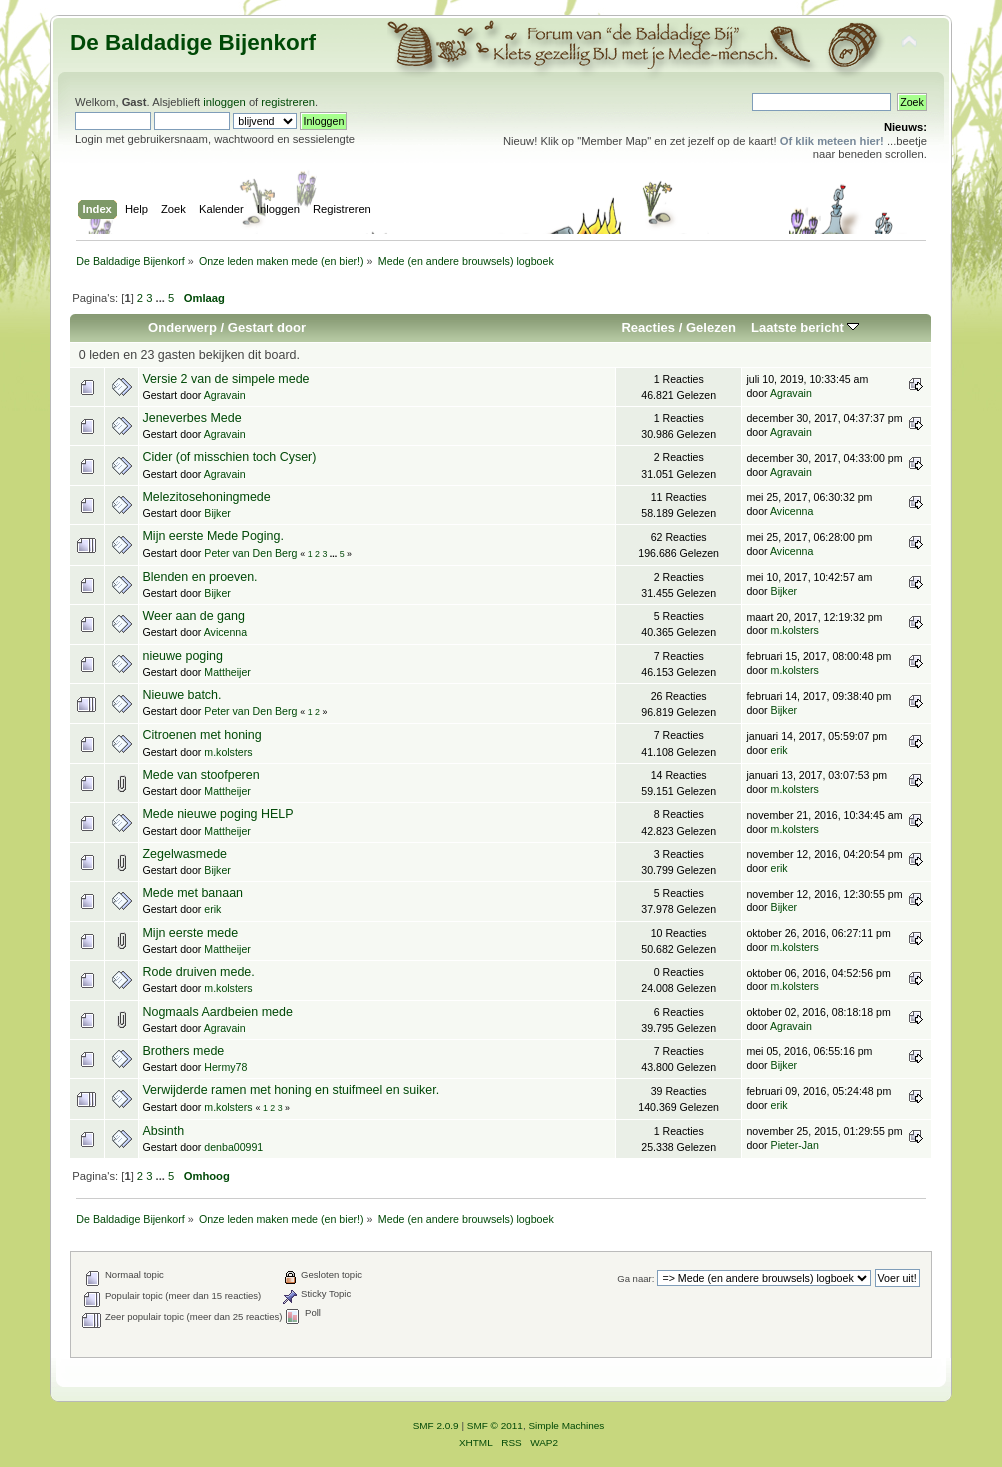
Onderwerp (182, 327)
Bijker (217, 513)
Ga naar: (635, 1278)
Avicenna (791, 511)
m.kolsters (795, 630)
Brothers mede (183, 1051)
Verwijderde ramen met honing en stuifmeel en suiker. (290, 1090)
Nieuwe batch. (181, 695)
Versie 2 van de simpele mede (225, 379)
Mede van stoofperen (200, 775)
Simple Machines (566, 1425)
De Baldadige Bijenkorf (193, 42)
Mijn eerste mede (190, 933)
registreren (288, 102)
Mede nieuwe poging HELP (217, 814)
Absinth (163, 1131)
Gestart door (267, 327)
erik (779, 750)
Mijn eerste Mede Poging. (212, 536)
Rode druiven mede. (198, 972)
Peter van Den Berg (250, 553)
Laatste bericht (805, 327)
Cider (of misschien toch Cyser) (229, 457)
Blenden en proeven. (199, 577)
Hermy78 (225, 1067)
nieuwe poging (182, 656)
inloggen (224, 102)
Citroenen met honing (201, 735)
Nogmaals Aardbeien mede (217, 1012)
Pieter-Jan (795, 1145)
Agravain (225, 395)
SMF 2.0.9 (436, 1425)
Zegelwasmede (184, 854)
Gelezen (711, 327)
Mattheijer (227, 672)
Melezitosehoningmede (206, 497)
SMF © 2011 (495, 1425)
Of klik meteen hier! (832, 141)
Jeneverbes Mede (191, 418)
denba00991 (233, 1147)
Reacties (648, 327)
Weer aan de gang (193, 616)
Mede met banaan (192, 893)
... (162, 298)
